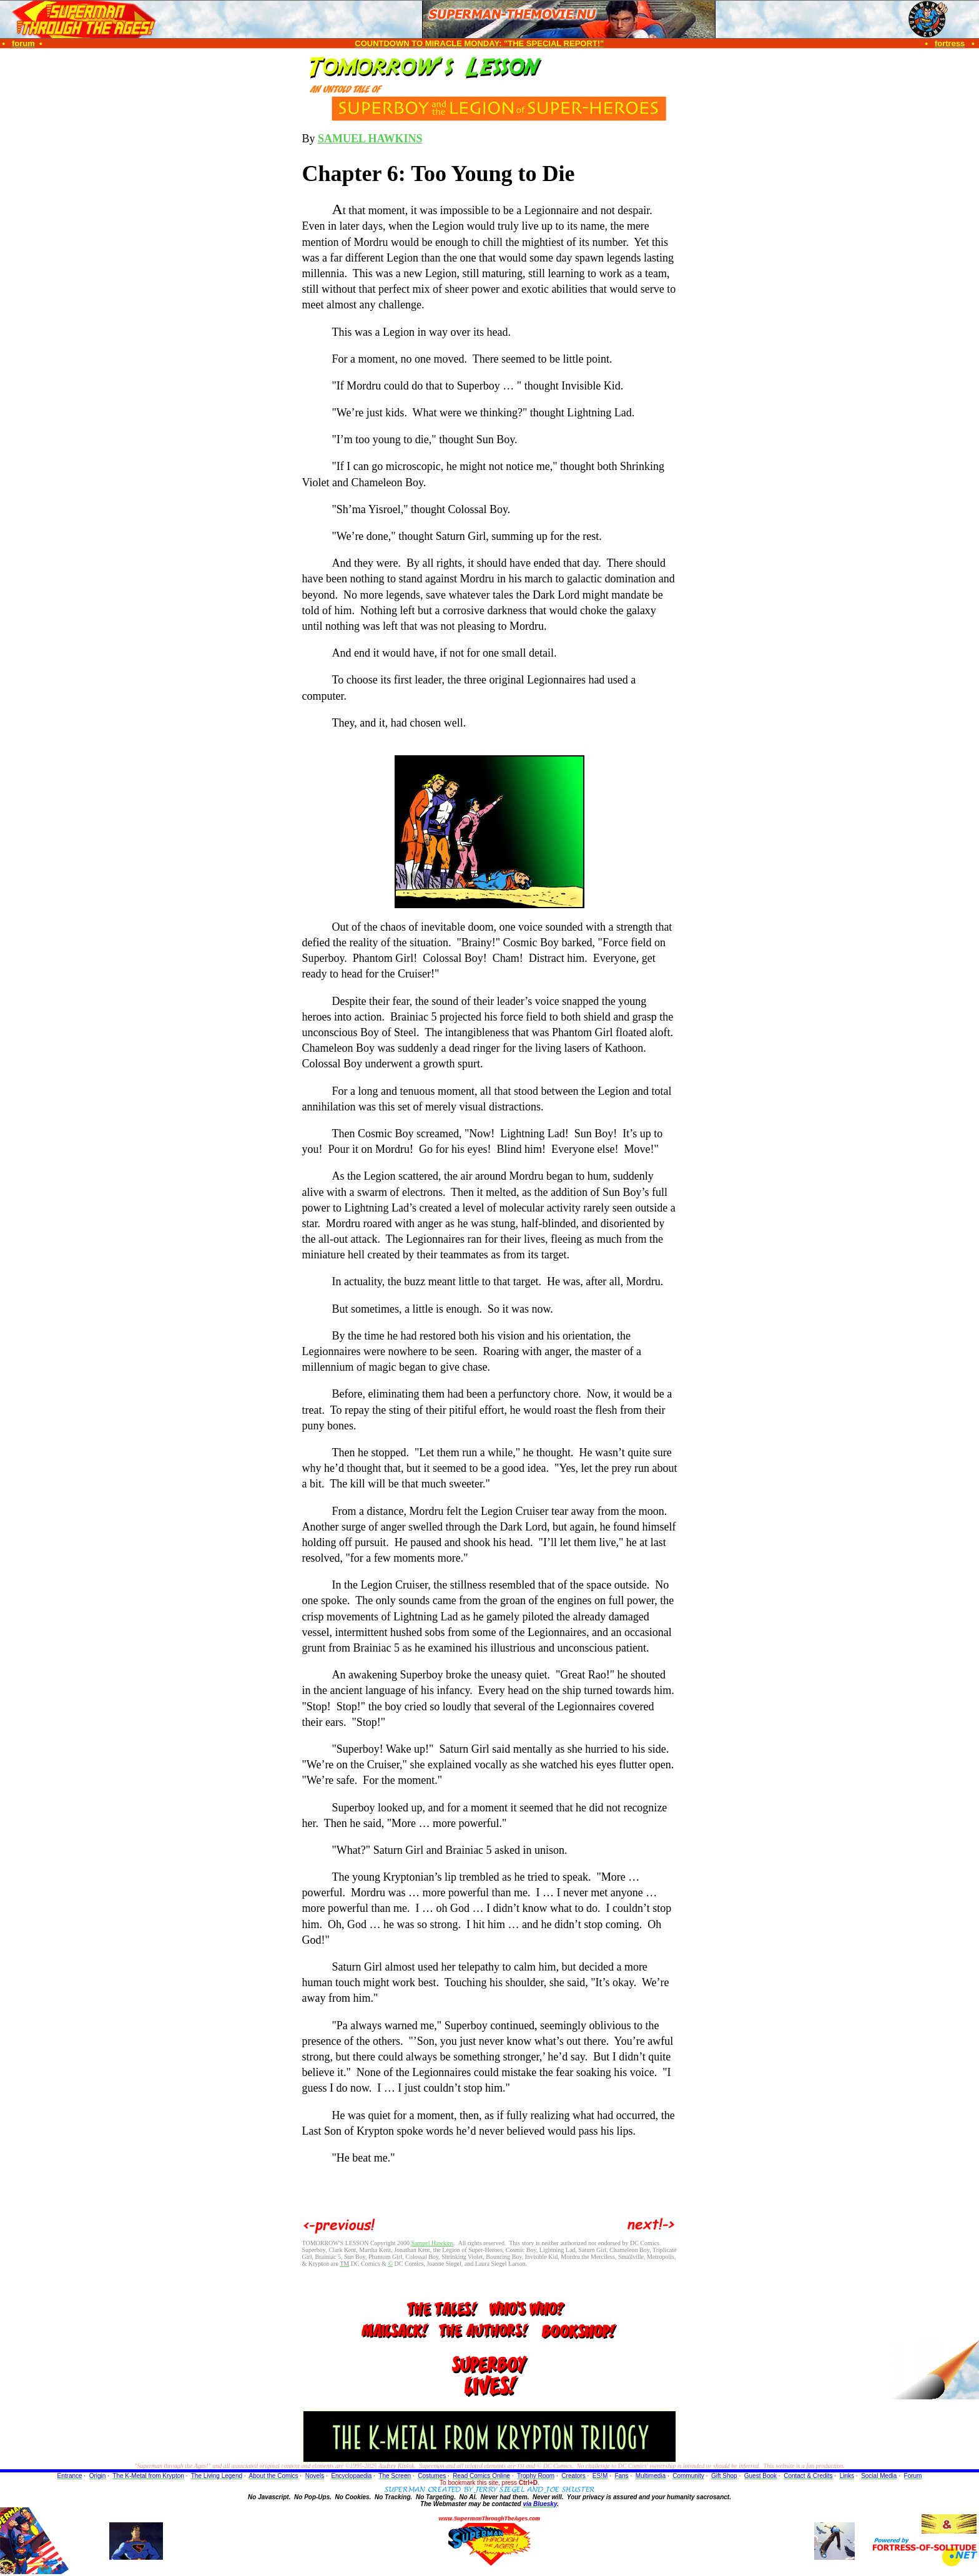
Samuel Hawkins (432, 2243)
